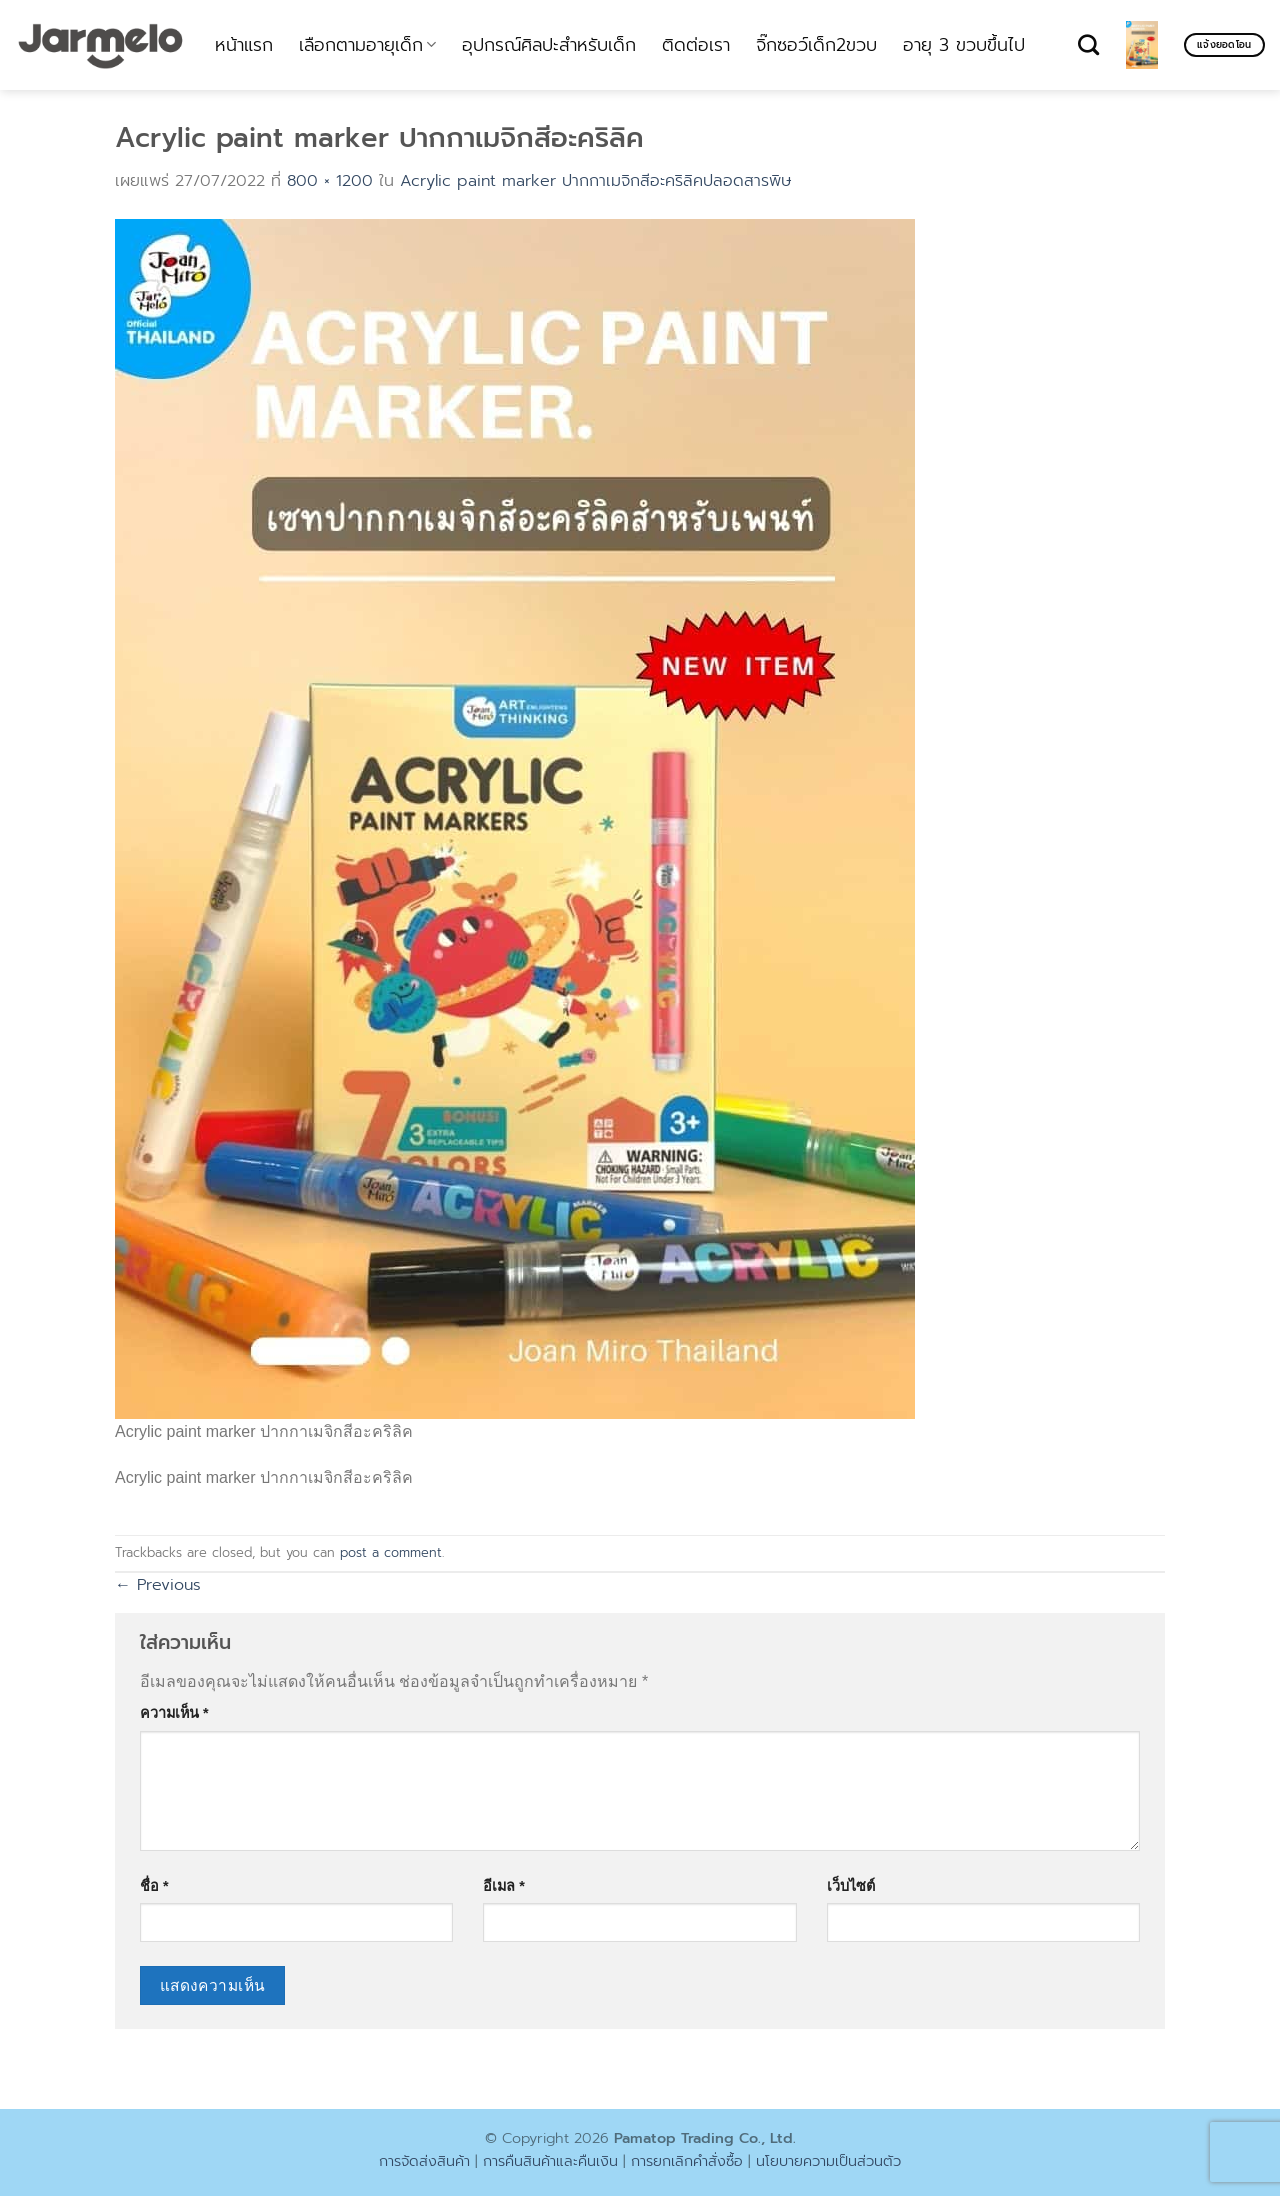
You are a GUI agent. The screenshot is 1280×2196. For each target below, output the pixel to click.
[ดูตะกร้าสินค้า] (1142, 45)
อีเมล (504, 1886)
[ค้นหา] (1088, 44)
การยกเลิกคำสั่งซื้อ (687, 2161)
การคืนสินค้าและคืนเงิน (550, 2161)
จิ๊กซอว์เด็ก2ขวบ (816, 45)
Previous (158, 1585)
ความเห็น (174, 1713)
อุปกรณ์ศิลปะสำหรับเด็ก (549, 45)
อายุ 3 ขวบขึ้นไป (964, 45)
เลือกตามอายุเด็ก (367, 45)
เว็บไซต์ (851, 1886)
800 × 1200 (330, 181)
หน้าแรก (244, 45)
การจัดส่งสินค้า (424, 2161)
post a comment (391, 1552)
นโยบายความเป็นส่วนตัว (828, 2161)
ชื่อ (154, 1886)
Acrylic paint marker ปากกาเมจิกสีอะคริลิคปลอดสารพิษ (595, 181)
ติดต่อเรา (696, 45)
